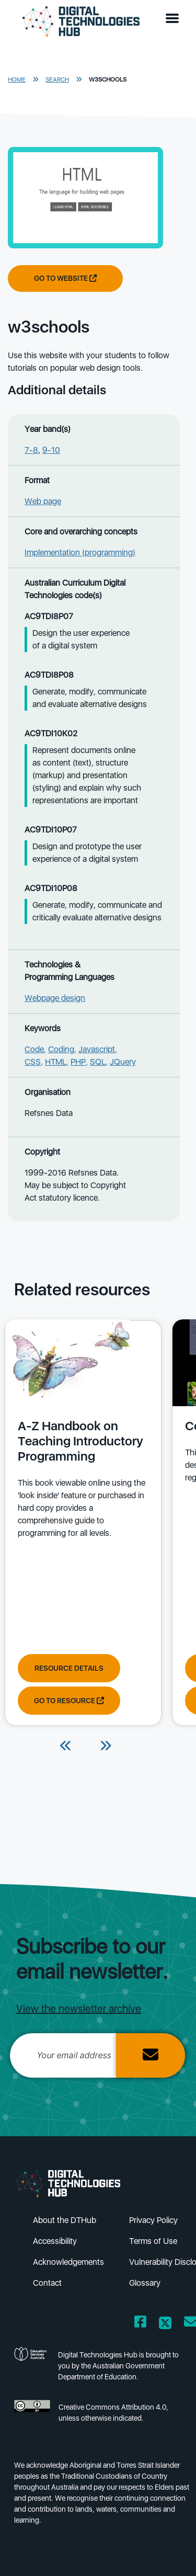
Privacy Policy (153, 2220)
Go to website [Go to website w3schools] (65, 278)
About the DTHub (64, 2220)
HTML (55, 1062)
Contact (47, 2283)
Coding (61, 1049)
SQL (98, 1062)
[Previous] (66, 1746)
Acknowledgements (68, 2262)
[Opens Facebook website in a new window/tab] (140, 2324)
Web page (43, 501)
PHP (78, 1062)
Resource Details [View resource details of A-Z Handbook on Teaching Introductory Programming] (68, 1668)
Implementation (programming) (80, 552)
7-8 (31, 450)
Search (57, 79)
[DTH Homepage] (81, 22)
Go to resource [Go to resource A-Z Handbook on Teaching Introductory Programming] (69, 1700)
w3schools (107, 79)
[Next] (105, 1746)
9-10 (51, 450)
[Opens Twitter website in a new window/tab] (165, 2324)
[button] (175, 18)
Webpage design (55, 998)
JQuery (123, 1062)
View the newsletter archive (78, 2008)
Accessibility (55, 2241)
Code (34, 1049)
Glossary (144, 2283)
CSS (33, 1062)
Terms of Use (153, 2241)
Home (17, 79)
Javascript (96, 1049)
